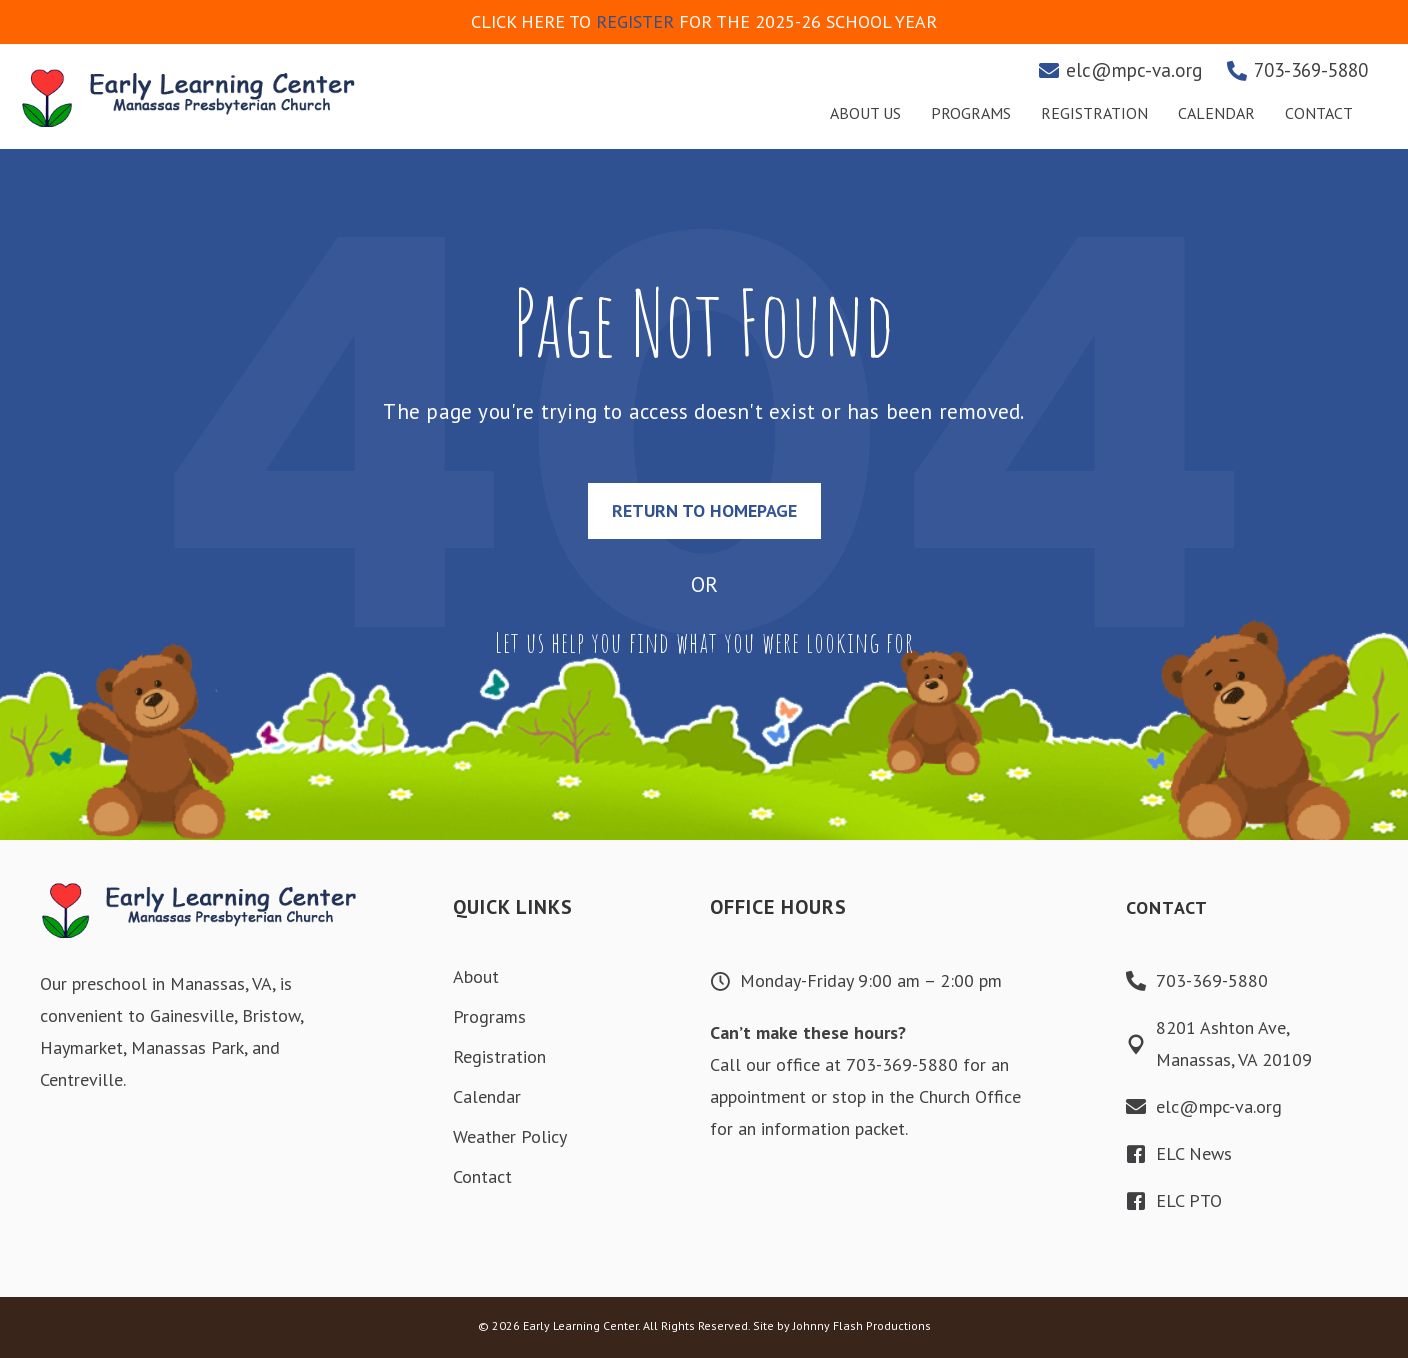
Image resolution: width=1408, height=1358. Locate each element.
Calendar (487, 1096)
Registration (499, 1056)
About (476, 976)
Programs (489, 1016)
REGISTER (635, 21)
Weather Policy (510, 1136)
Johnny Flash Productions (862, 1325)
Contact (482, 1176)
